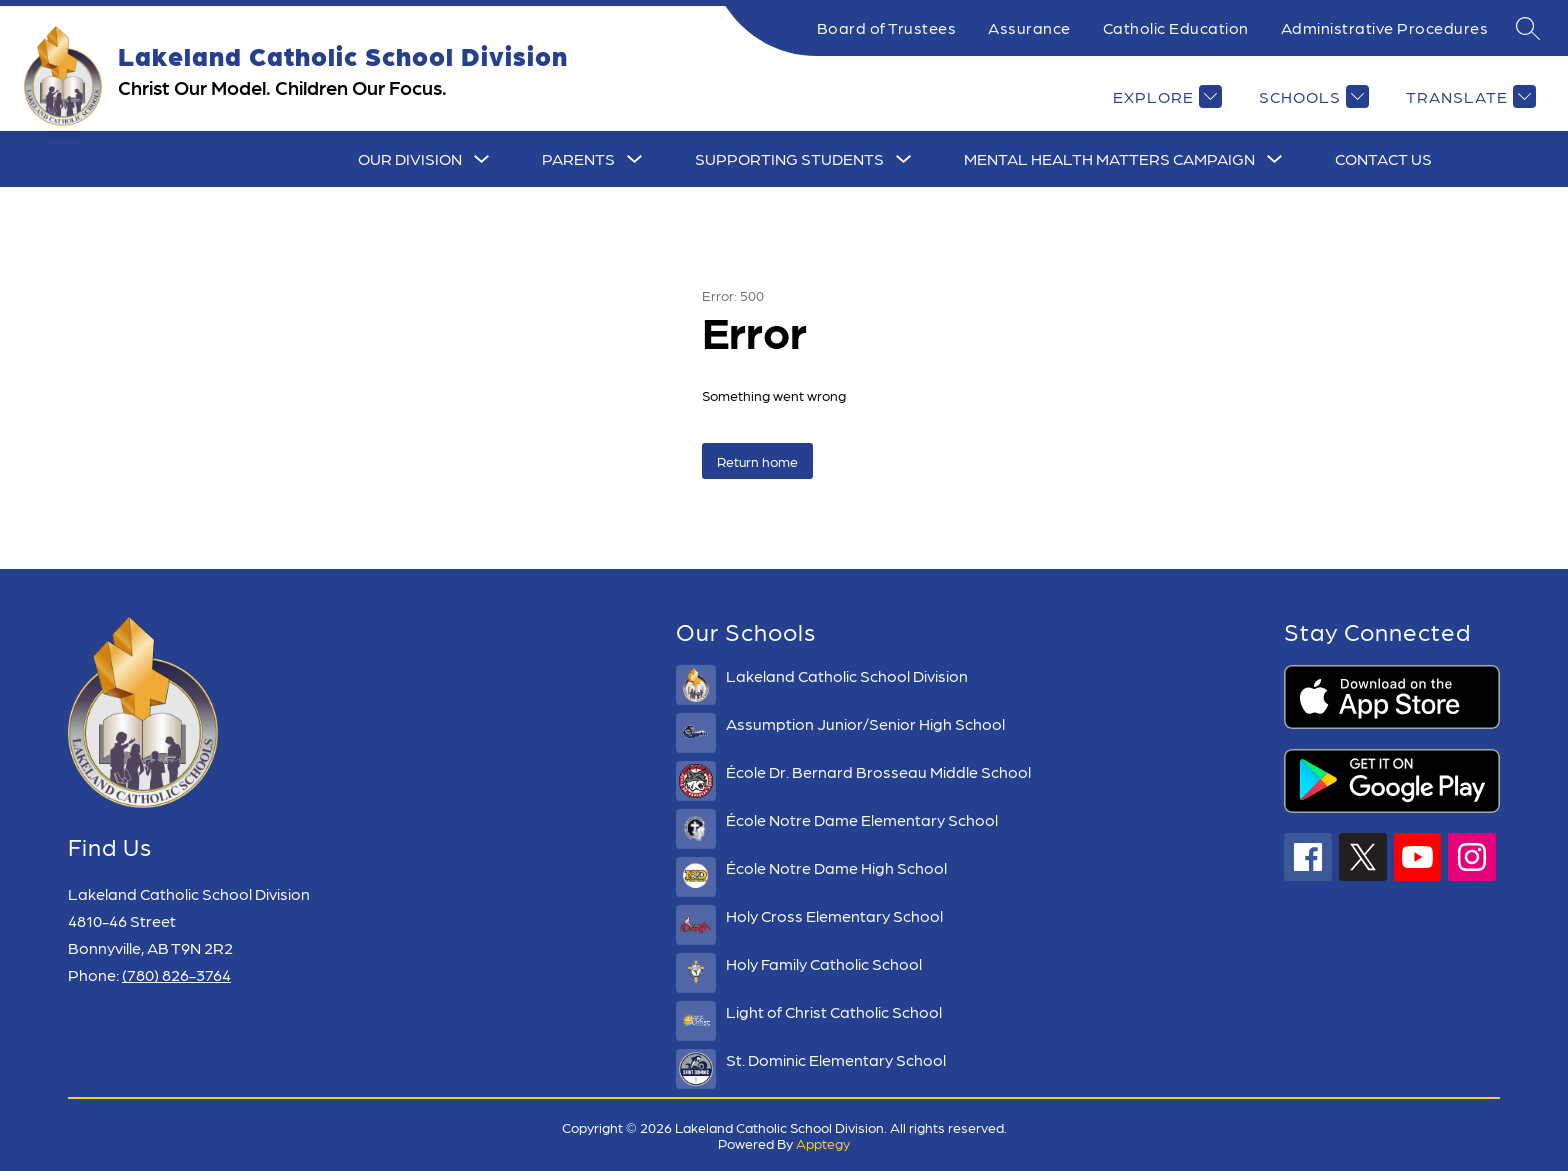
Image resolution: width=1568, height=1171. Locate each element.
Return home (757, 461)
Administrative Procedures (1385, 27)
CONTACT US (1383, 158)
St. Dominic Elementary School (836, 1059)
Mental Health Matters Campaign (1109, 158)
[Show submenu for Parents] (578, 159)
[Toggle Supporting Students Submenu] (904, 159)
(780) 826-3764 (176, 974)
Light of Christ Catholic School (834, 1011)
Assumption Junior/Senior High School (865, 723)
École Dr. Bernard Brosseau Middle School (878, 771)
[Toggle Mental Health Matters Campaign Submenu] (1275, 159)
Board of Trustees (887, 27)
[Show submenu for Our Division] (410, 159)
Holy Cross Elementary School (834, 915)
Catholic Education (1176, 27)
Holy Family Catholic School (824, 963)
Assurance (1029, 27)
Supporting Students (789, 158)
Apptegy (823, 1143)
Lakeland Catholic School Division (847, 675)
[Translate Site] (1468, 96)
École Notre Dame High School (836, 867)
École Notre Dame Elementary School (862, 819)
